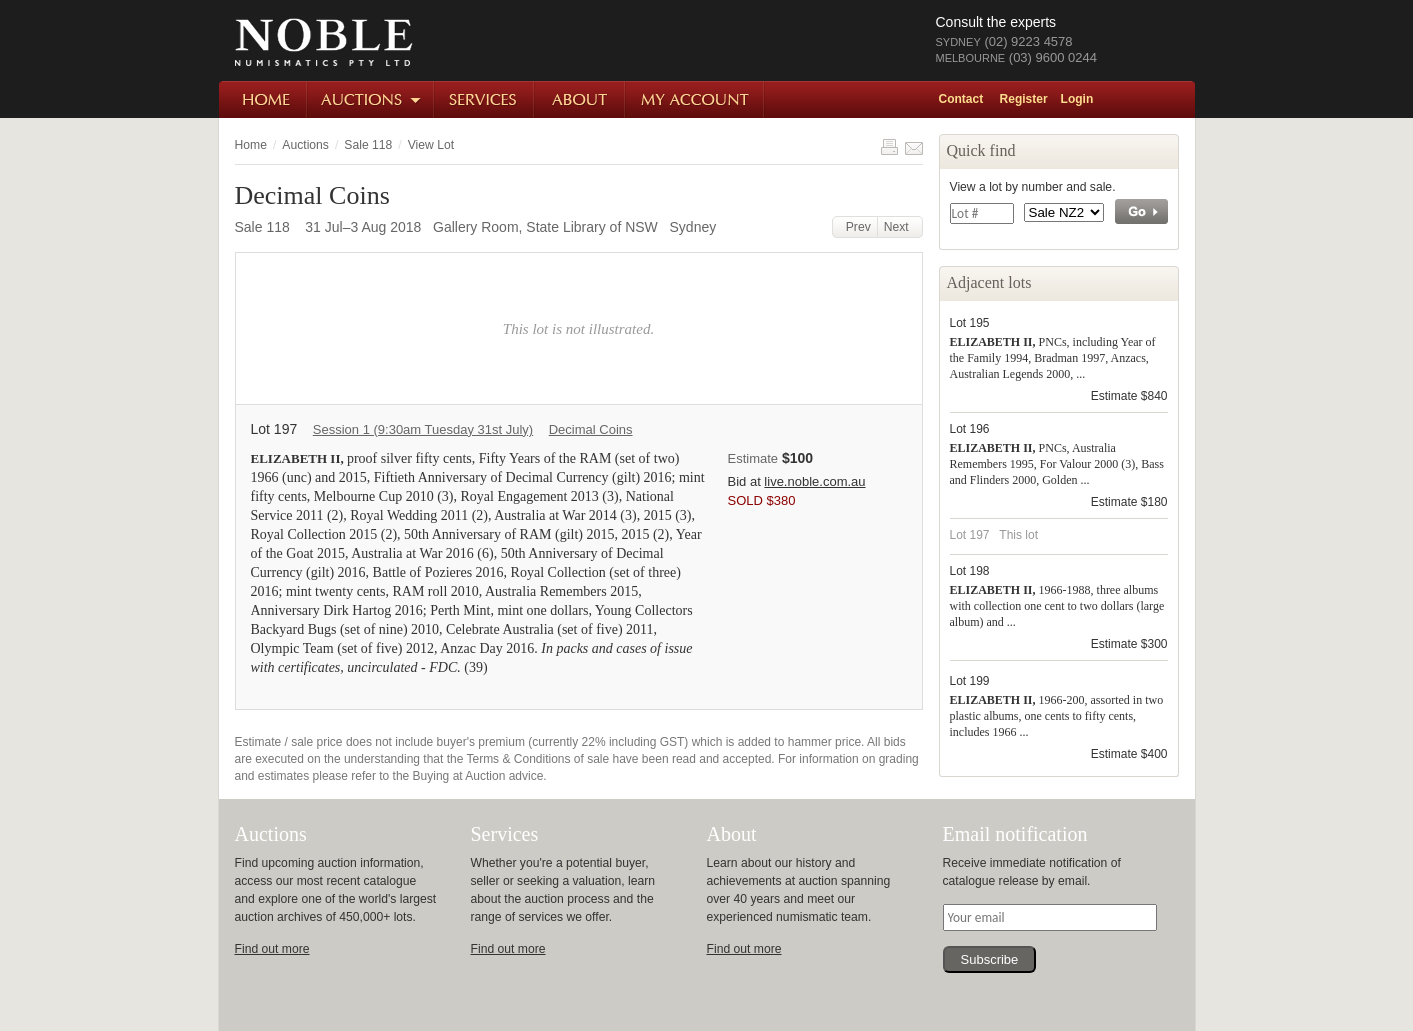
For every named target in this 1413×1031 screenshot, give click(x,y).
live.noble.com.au (814, 481)
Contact (961, 99)
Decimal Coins (591, 429)
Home (263, 99)
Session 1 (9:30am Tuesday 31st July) (423, 429)
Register (1024, 99)
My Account (695, 99)
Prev (855, 227)
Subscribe (990, 959)
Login (1077, 99)
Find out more (272, 949)
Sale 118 (368, 145)
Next (900, 227)
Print (889, 147)
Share (914, 147)
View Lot (431, 145)
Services (485, 99)
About (580, 99)
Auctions (371, 99)
